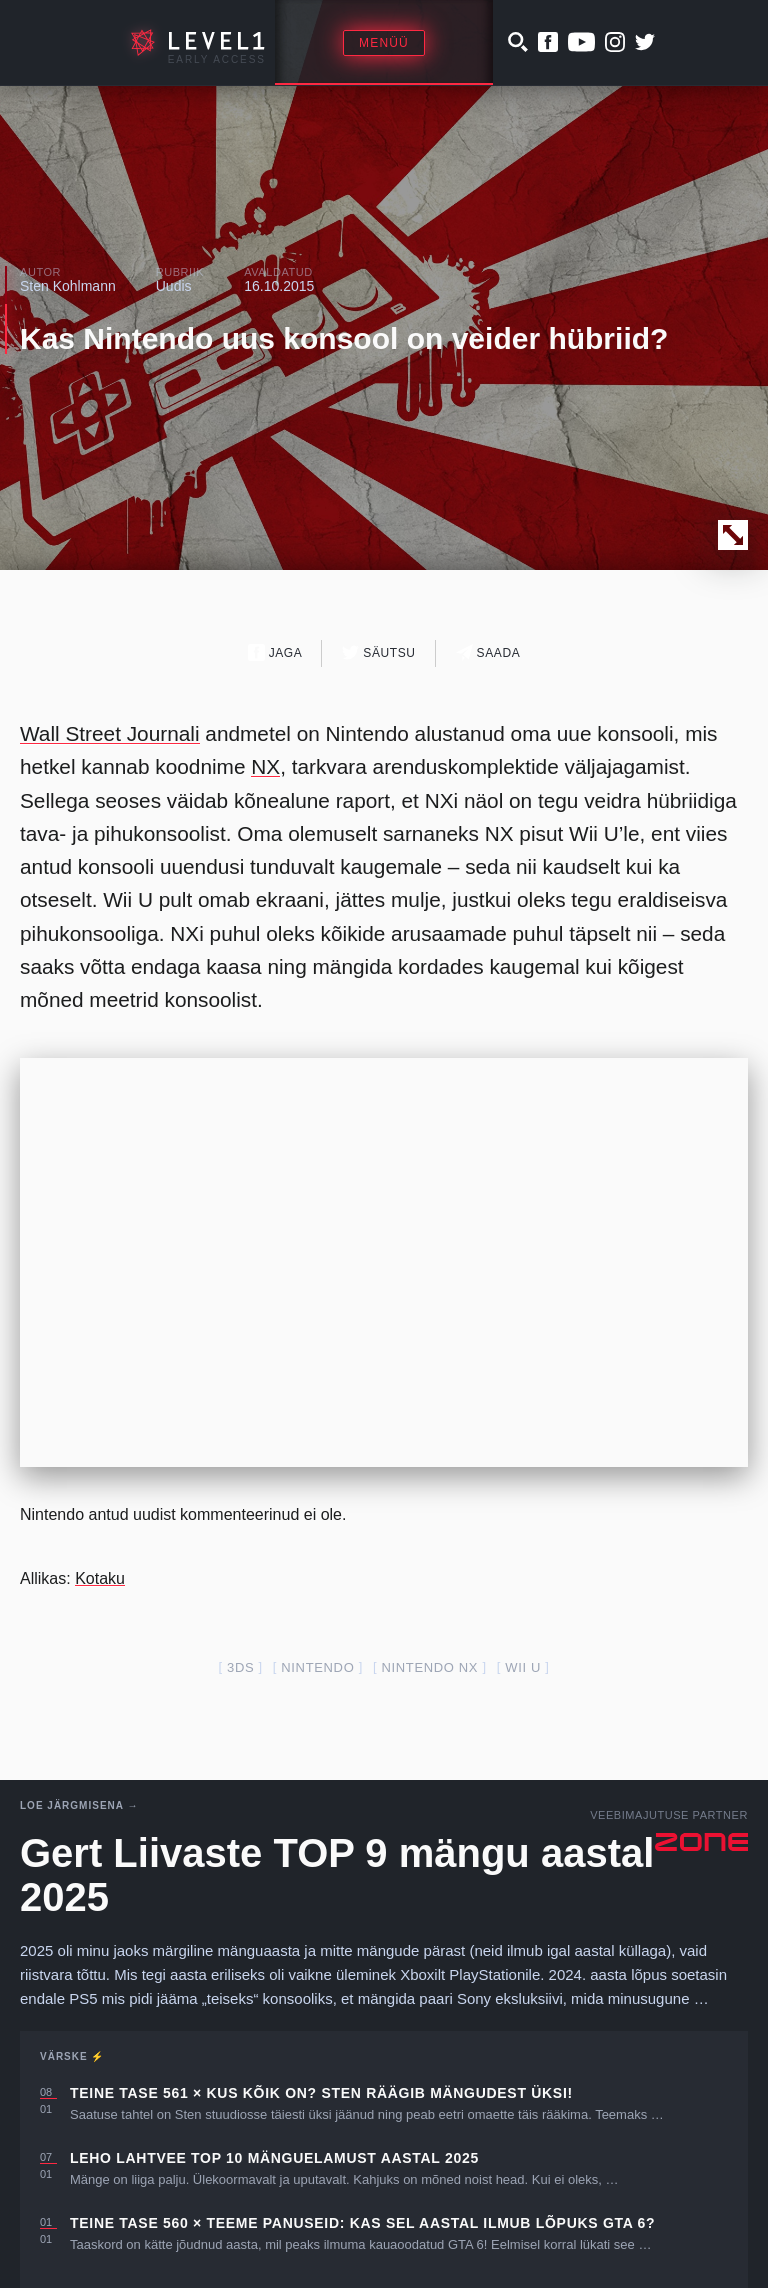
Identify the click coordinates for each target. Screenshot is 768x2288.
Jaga (275, 652)
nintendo (317, 1667)
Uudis (174, 286)
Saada (488, 652)
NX (265, 766)
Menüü (384, 43)
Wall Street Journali (110, 733)
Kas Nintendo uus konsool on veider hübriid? (344, 338)
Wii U (523, 1667)
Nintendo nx (429, 1667)
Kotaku (100, 1578)
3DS (240, 1667)
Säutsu (378, 652)
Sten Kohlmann (68, 286)
